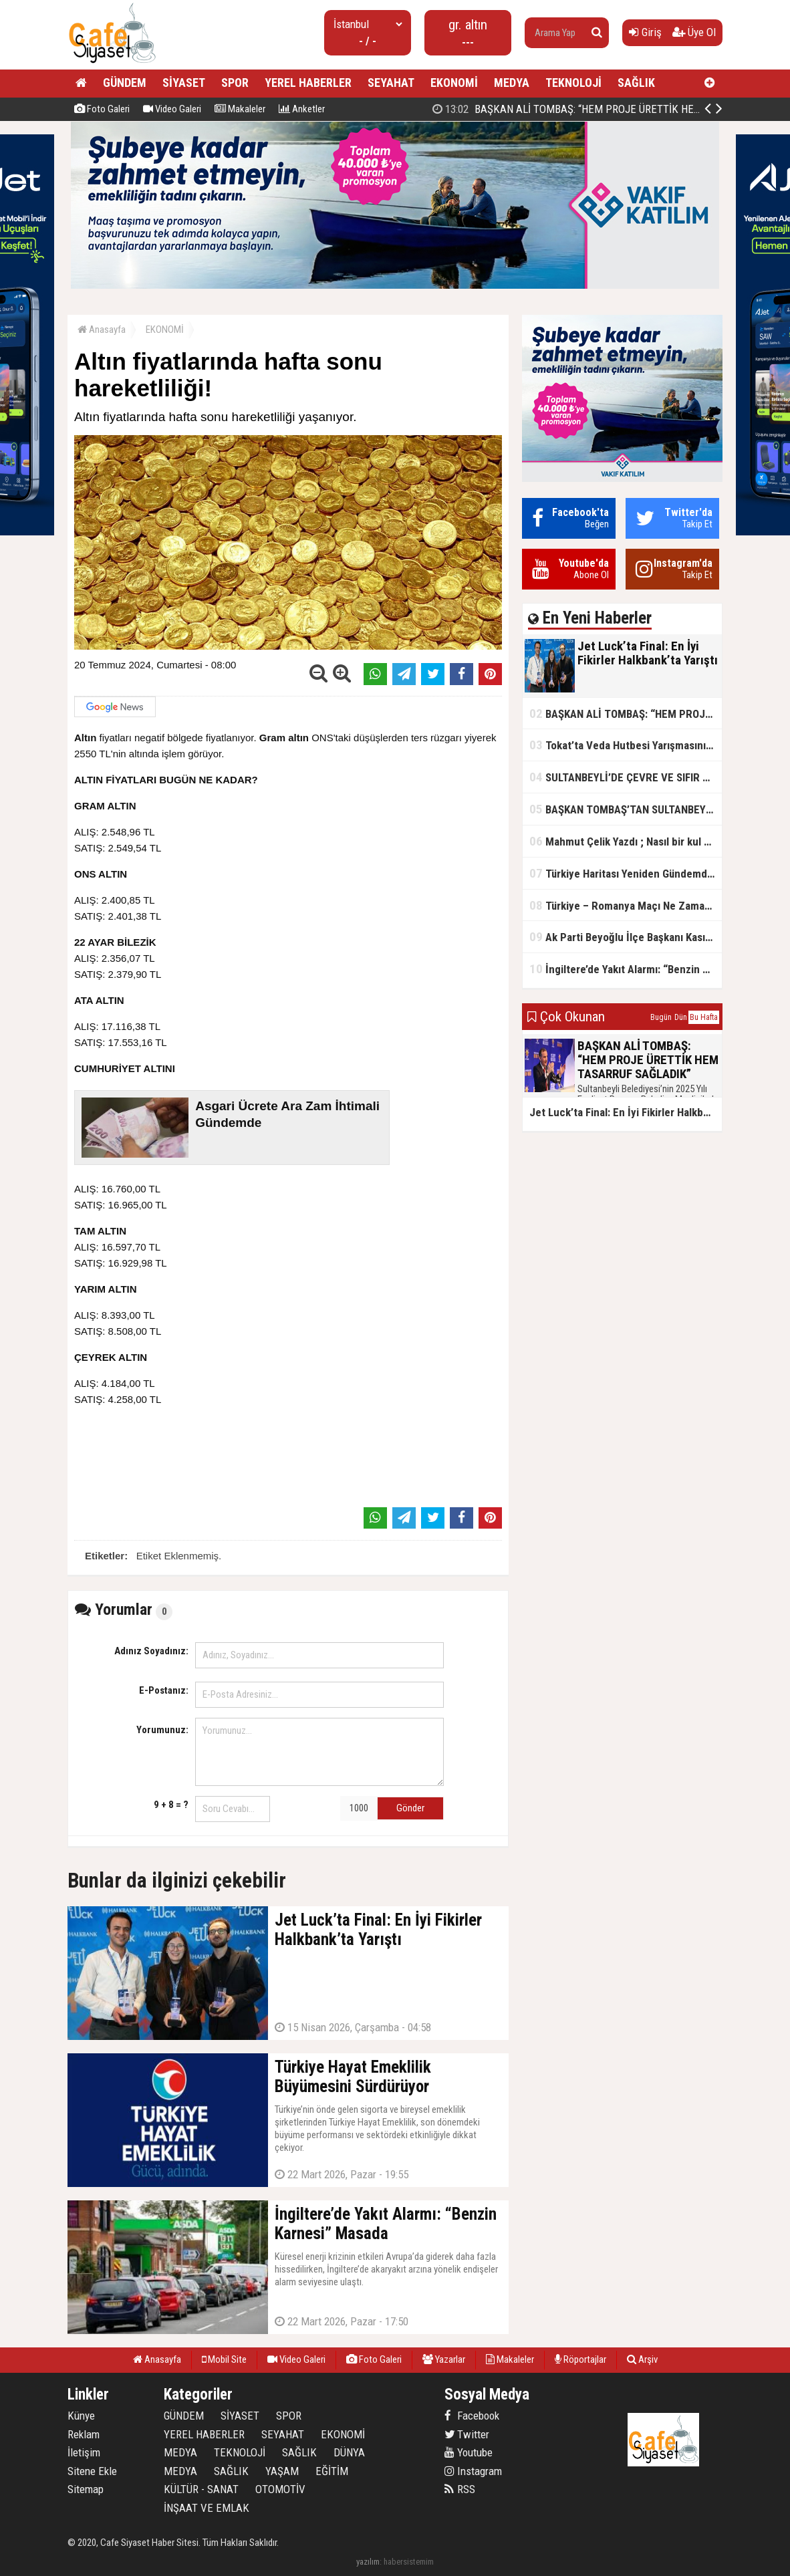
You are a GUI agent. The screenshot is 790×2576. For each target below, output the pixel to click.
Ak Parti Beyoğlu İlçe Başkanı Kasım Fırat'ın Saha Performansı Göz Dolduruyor (625, 936)
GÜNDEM (124, 83)
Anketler (302, 109)
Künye (81, 2415)
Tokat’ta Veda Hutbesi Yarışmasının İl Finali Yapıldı (625, 745)
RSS (459, 2489)
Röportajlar (580, 2359)
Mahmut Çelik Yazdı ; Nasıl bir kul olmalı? (625, 841)
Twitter (466, 2434)
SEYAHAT (391, 83)
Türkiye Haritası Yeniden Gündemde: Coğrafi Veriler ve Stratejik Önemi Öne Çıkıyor (625, 873)
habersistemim (409, 2562)
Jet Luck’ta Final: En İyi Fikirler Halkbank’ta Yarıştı (570, 109)
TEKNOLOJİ (573, 83)
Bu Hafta (704, 1017)
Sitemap (86, 2489)
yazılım (368, 2562)
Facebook (471, 2415)
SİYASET (183, 83)
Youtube (468, 2452)
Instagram (473, 2471)
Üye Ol (694, 32)
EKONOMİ (454, 83)
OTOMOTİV (280, 2489)
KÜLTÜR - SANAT (201, 2489)
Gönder (410, 1808)
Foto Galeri (102, 109)
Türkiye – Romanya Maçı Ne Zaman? (622, 905)
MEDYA (511, 83)
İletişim (84, 2452)
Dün (680, 1017)
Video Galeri (172, 109)
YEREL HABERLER (308, 83)
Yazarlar (443, 2359)
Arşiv (642, 2359)
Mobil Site (224, 2359)
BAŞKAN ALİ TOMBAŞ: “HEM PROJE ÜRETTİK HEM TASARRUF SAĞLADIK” (625, 713)
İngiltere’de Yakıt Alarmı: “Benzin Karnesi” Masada (625, 969)
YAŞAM (282, 2471)
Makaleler (240, 109)
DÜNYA (349, 2452)
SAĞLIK (636, 83)
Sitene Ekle (92, 2471)
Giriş (645, 32)
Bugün (661, 1017)
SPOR (235, 83)
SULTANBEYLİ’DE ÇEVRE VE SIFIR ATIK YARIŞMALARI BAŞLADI (625, 777)
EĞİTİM (331, 2471)
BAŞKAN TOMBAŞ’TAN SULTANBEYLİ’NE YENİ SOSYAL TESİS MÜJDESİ (625, 809)
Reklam (84, 2434)
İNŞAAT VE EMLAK (206, 2508)
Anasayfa (102, 330)
